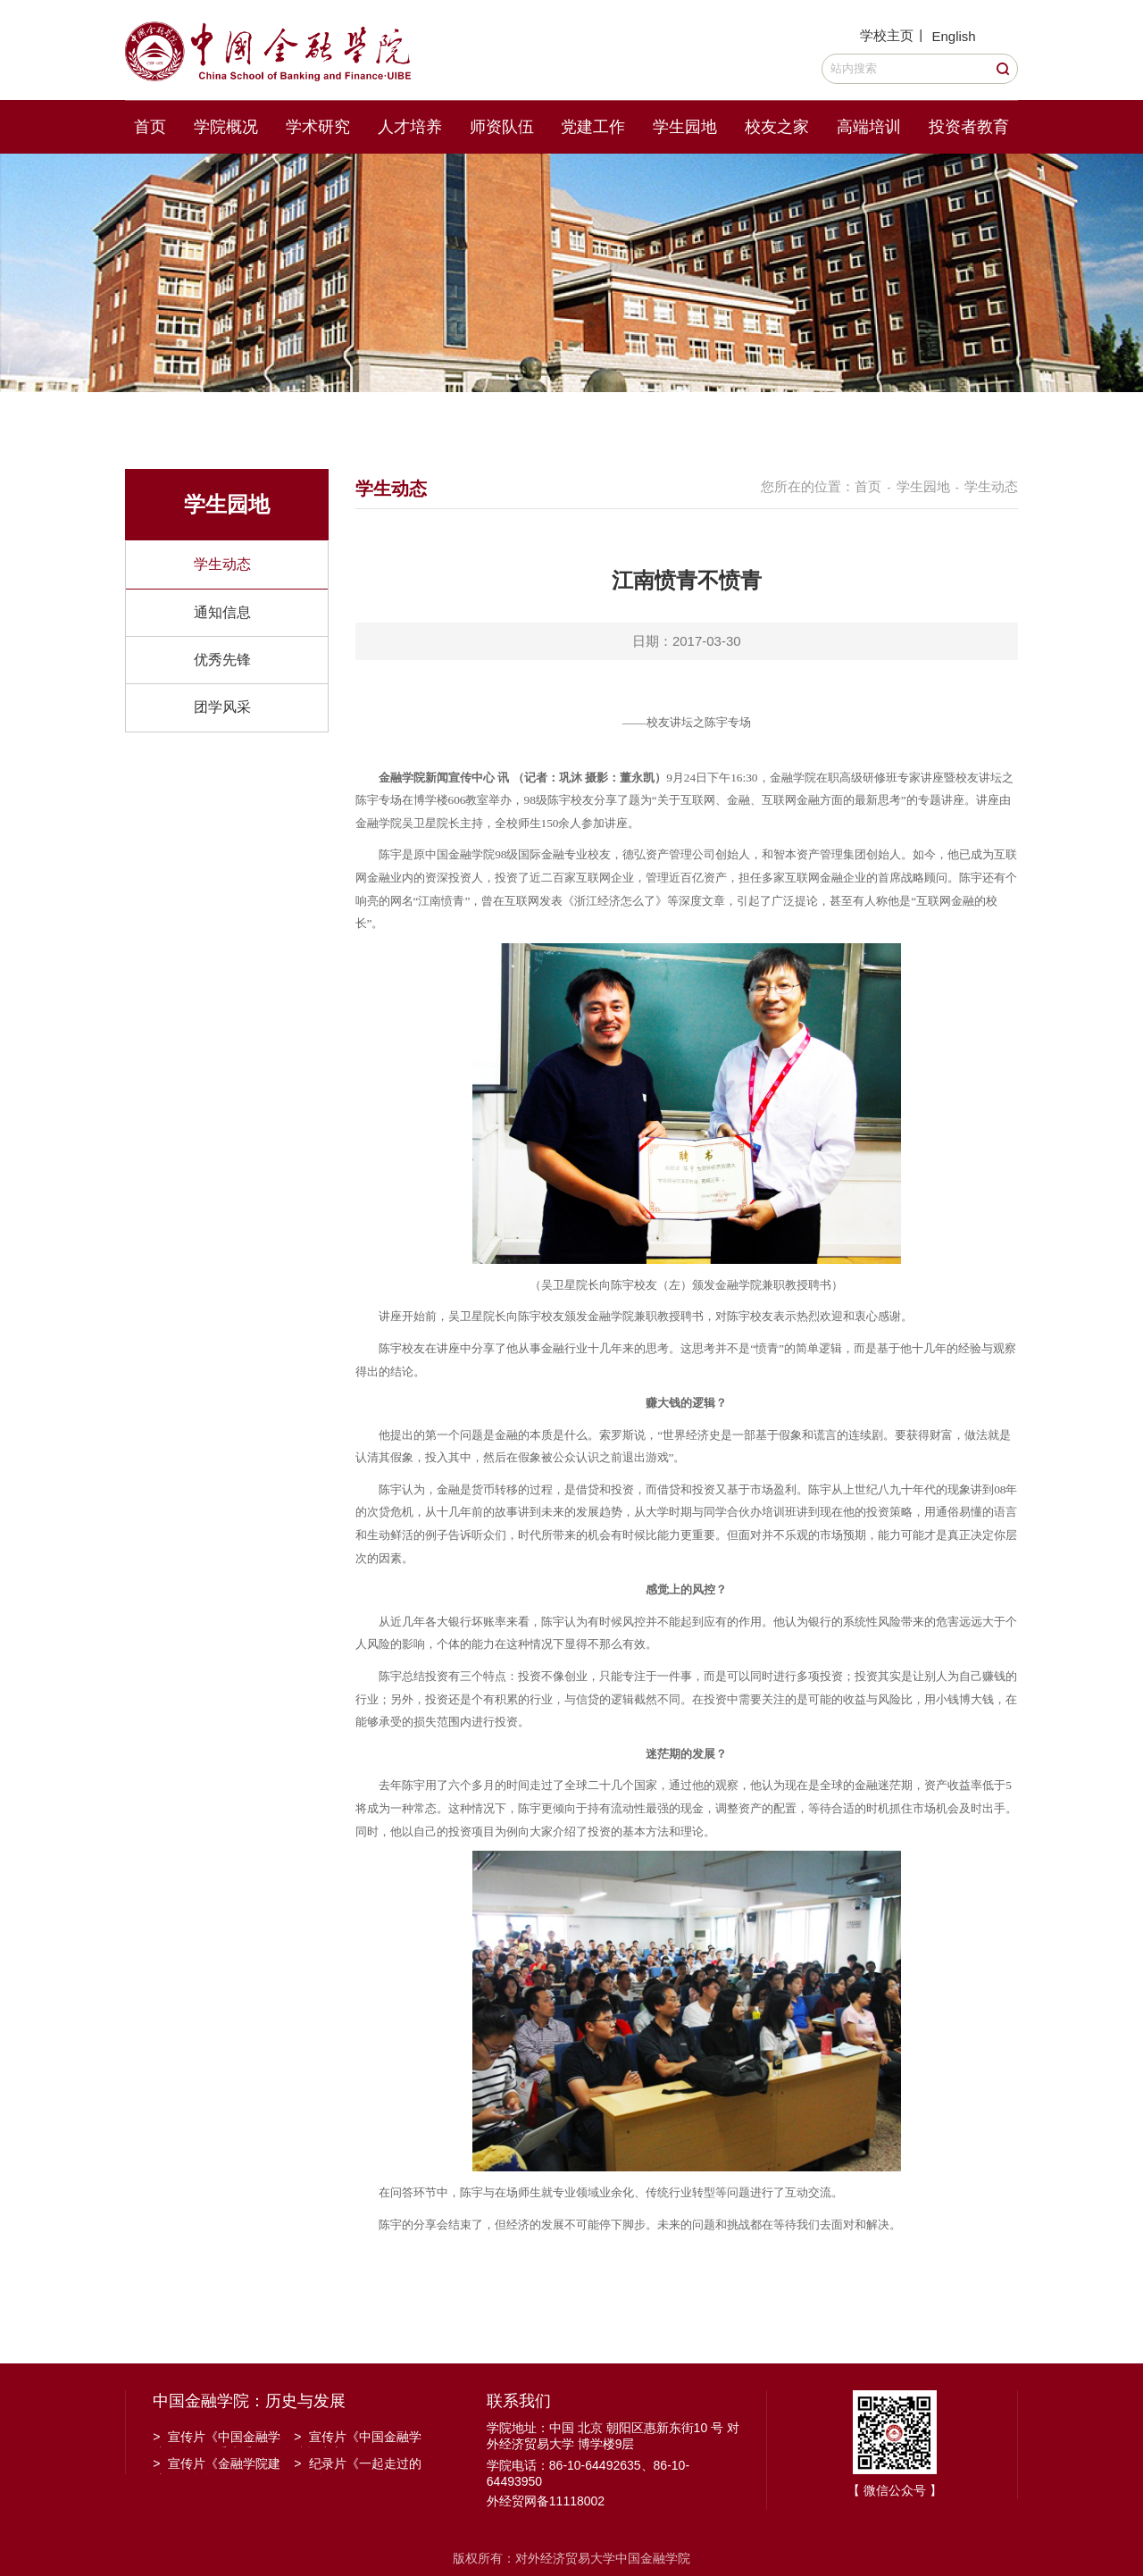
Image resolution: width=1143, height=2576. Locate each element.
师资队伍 (502, 127)
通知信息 (222, 612)
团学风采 (222, 707)
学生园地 (685, 127)
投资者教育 (969, 127)
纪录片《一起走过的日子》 (357, 2465)
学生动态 (222, 564)
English (953, 36)
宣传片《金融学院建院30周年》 (216, 2465)
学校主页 (887, 35)
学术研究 (318, 127)
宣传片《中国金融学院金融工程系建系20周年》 (216, 2438)
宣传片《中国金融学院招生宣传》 (357, 2438)
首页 (150, 127)
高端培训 (869, 127)
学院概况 (226, 127)
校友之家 (777, 127)
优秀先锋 (222, 659)
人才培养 (410, 127)
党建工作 (593, 127)
